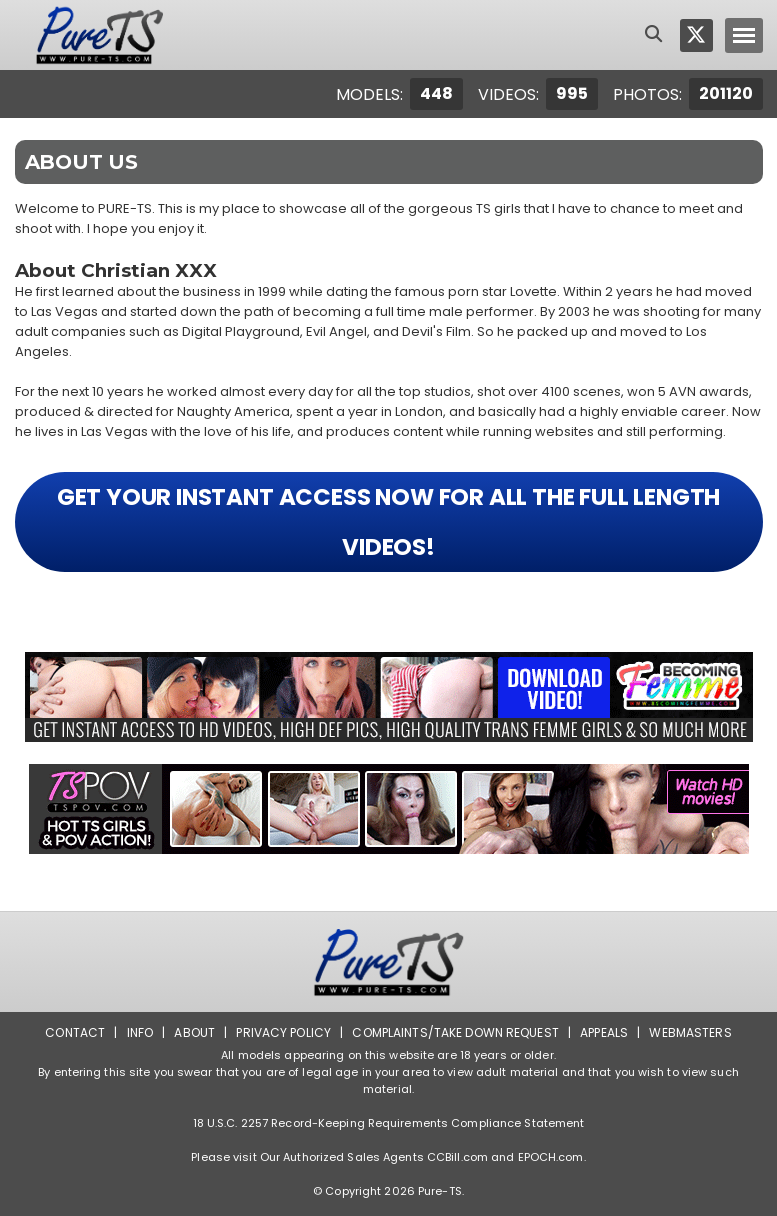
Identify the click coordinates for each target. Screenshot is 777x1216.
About (194, 1032)
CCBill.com (457, 1157)
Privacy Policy (283, 1032)
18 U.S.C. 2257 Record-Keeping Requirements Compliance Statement (389, 1123)
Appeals (604, 1032)
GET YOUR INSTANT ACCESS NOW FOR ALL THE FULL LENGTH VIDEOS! (389, 522)
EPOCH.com (551, 1157)
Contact (75, 1032)
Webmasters (690, 1032)
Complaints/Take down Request (455, 1032)
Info (140, 1032)
